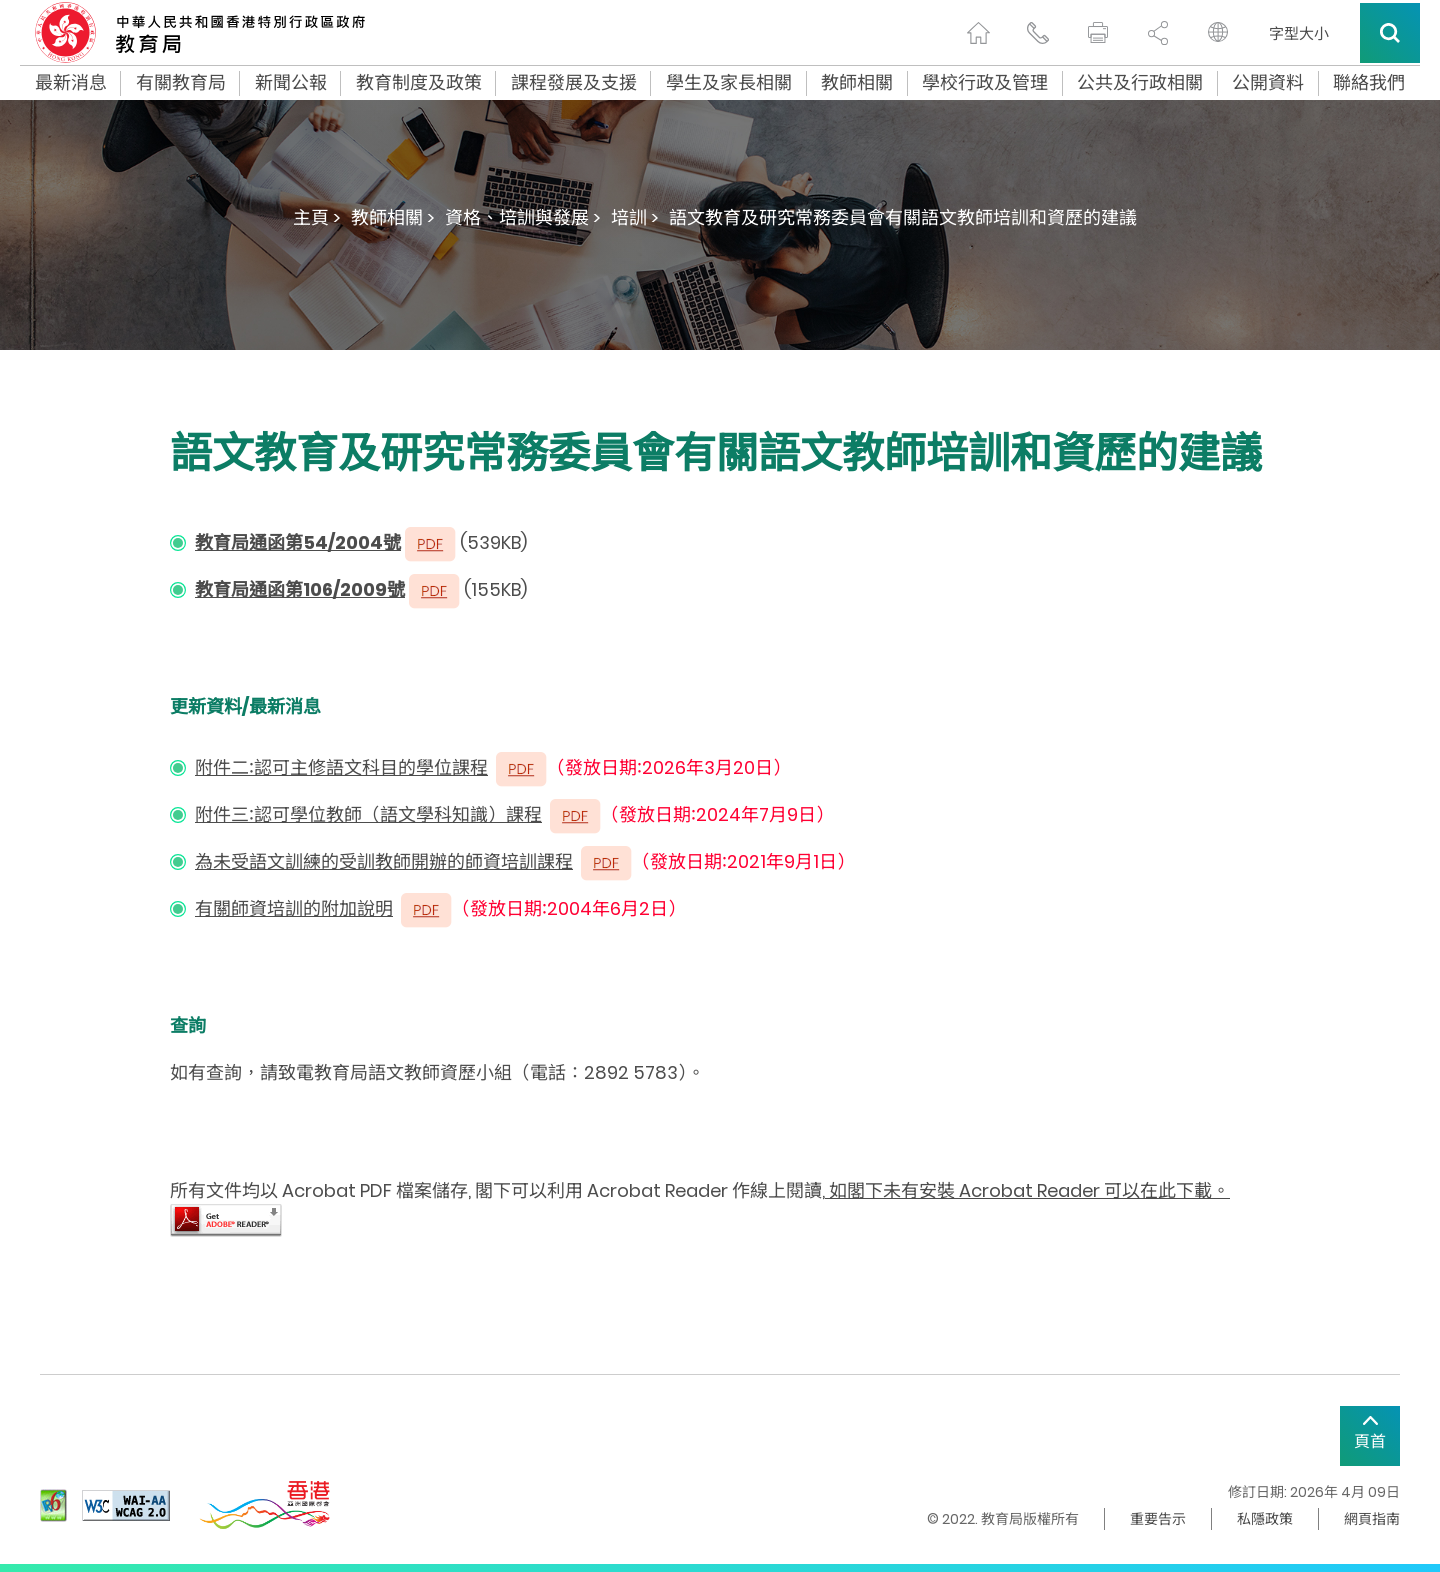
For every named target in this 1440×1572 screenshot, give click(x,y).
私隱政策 (1265, 1519)
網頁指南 (1372, 1519)
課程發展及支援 (574, 83)
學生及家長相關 (729, 83)
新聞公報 (291, 83)
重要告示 (1158, 1519)
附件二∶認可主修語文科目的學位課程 (341, 767)
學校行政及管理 (985, 83)
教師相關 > (393, 217)
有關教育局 (181, 83)
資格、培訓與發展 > (523, 217)
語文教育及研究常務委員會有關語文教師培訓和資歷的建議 (903, 217)
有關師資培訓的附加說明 (294, 908)
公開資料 (1268, 83)
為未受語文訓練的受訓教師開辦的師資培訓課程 (384, 861)
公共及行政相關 (1140, 83)
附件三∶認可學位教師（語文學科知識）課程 (368, 814)
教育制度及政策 (419, 83)
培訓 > (635, 217)
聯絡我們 (1369, 83)
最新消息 (71, 83)
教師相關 (857, 83)
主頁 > (317, 217)
